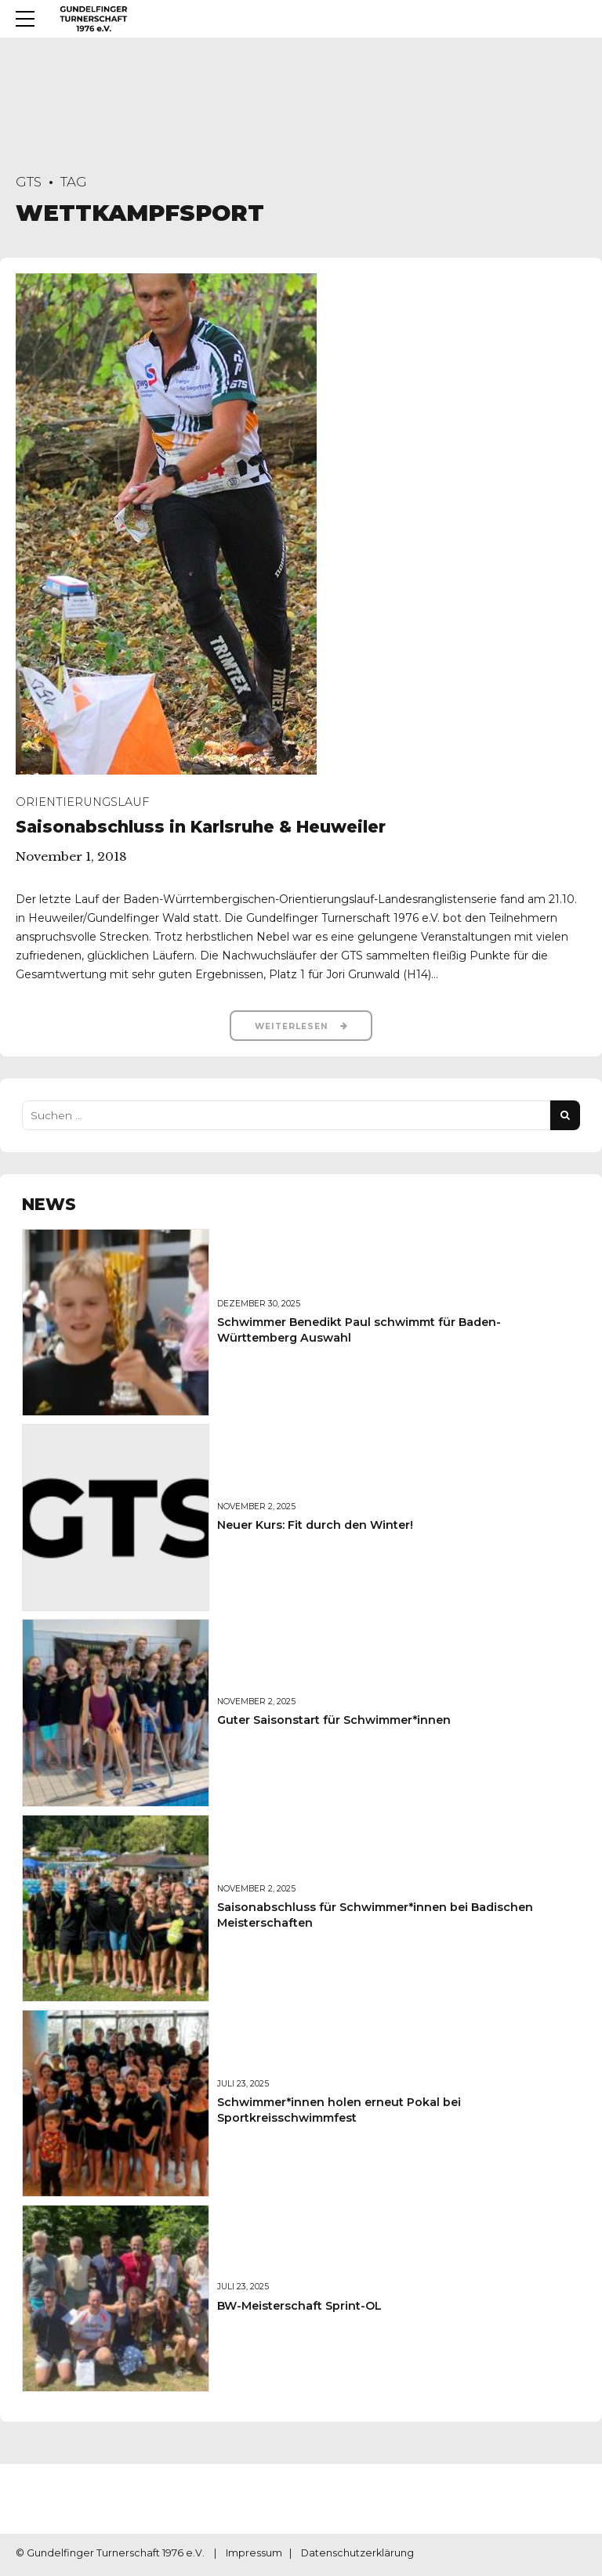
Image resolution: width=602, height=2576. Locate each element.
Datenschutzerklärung (357, 2556)
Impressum (254, 2556)
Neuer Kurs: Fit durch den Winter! (315, 1526)
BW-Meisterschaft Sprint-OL (299, 2307)
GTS (29, 182)
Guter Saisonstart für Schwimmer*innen (334, 1721)
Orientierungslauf (82, 802)
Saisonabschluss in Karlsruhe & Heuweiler (201, 826)
